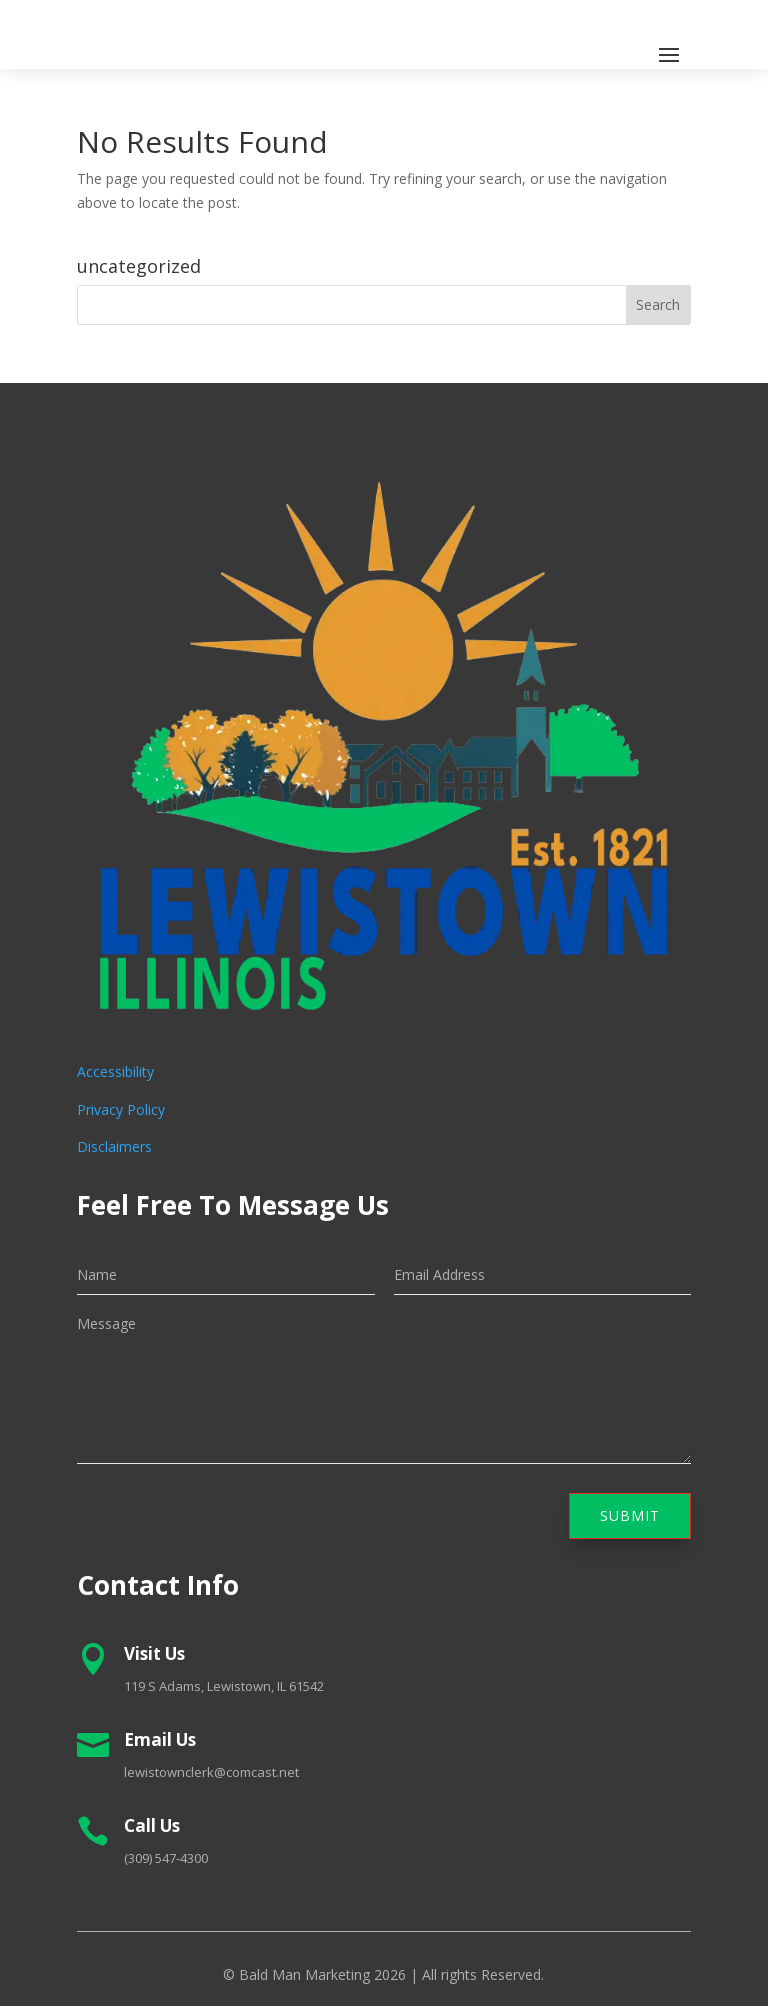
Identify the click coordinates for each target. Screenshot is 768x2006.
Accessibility (115, 1071)
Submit (630, 1515)
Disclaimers (114, 1146)
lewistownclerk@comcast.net (211, 1772)
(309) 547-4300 (166, 1858)
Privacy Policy (121, 1109)
